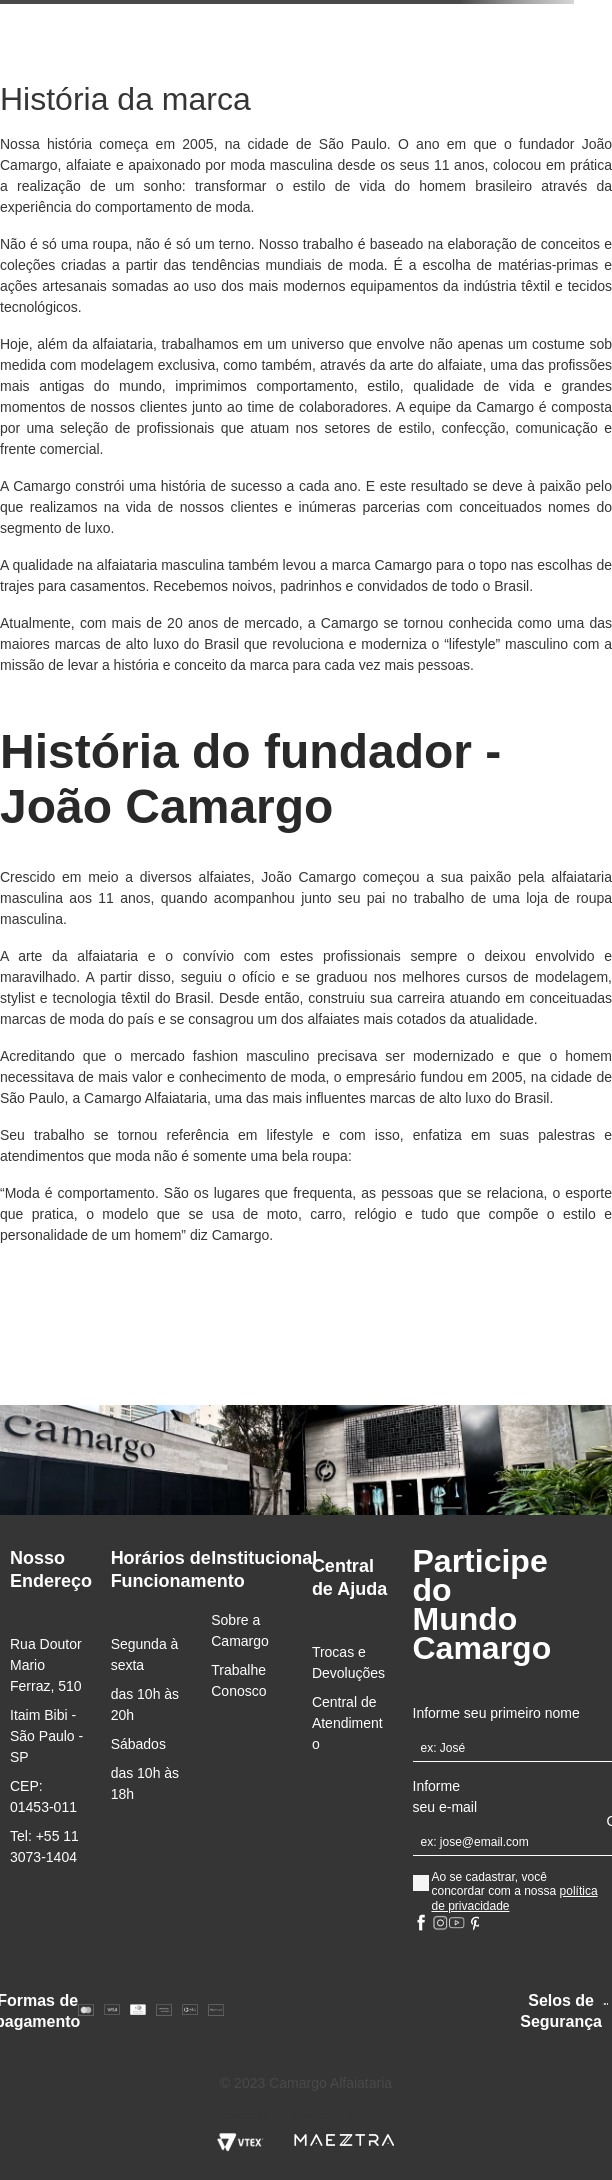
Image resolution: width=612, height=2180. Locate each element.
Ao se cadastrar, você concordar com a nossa (514, 1891)
